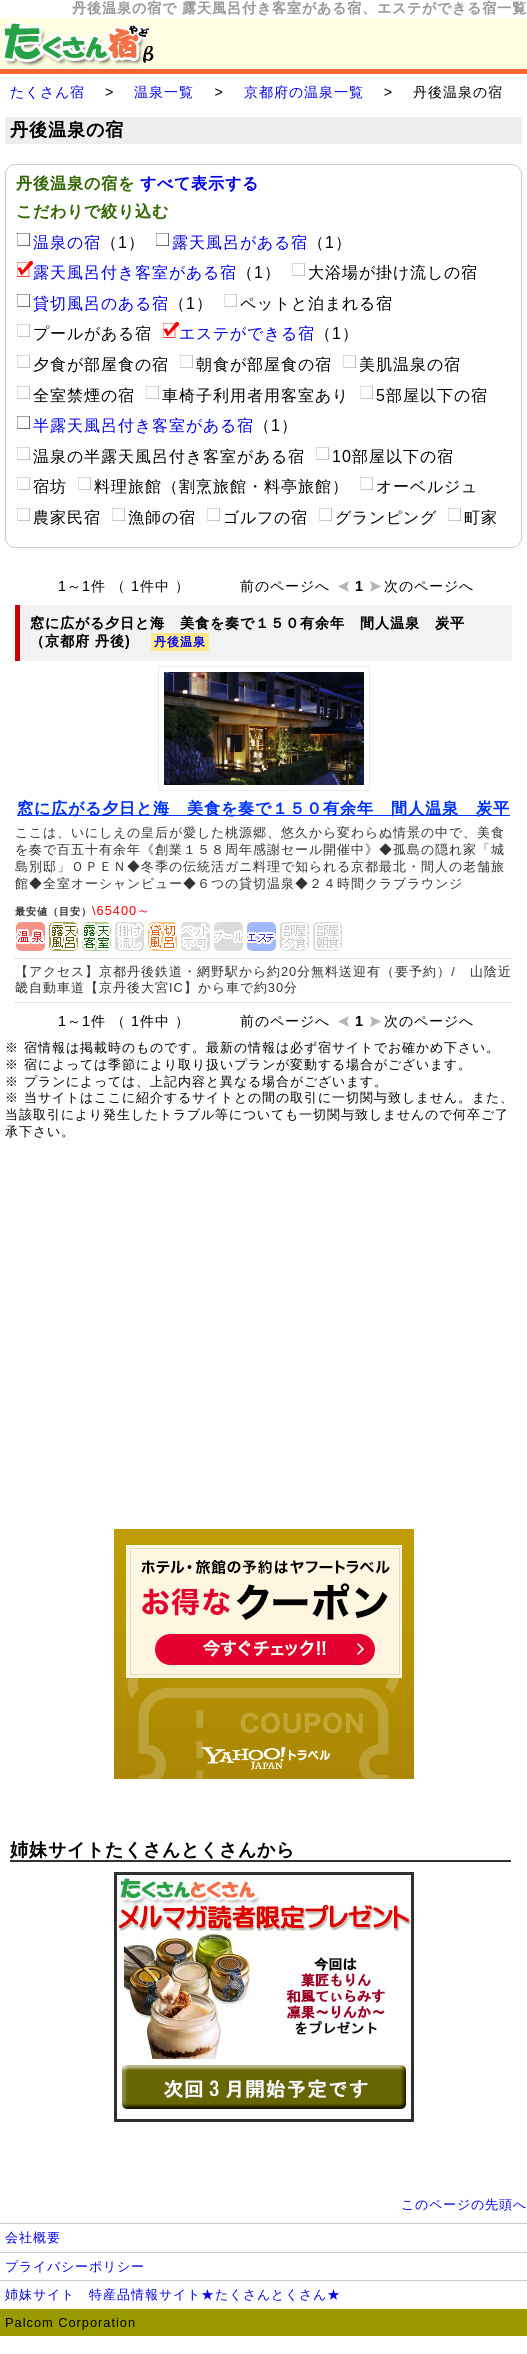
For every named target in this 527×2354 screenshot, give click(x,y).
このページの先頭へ (464, 2204)
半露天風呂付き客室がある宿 (135, 425)
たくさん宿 (47, 92)
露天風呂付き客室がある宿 (126, 272)
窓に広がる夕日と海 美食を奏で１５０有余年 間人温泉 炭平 (263, 808)
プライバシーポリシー (75, 2266)
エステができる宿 (238, 333)
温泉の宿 (58, 242)
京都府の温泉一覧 (304, 92)
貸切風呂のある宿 (92, 303)
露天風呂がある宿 (231, 242)
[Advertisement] (264, 1345)
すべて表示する (199, 183)
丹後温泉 (180, 642)
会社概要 (33, 2237)
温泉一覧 (164, 92)
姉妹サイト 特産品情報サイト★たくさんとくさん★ (173, 2294)
